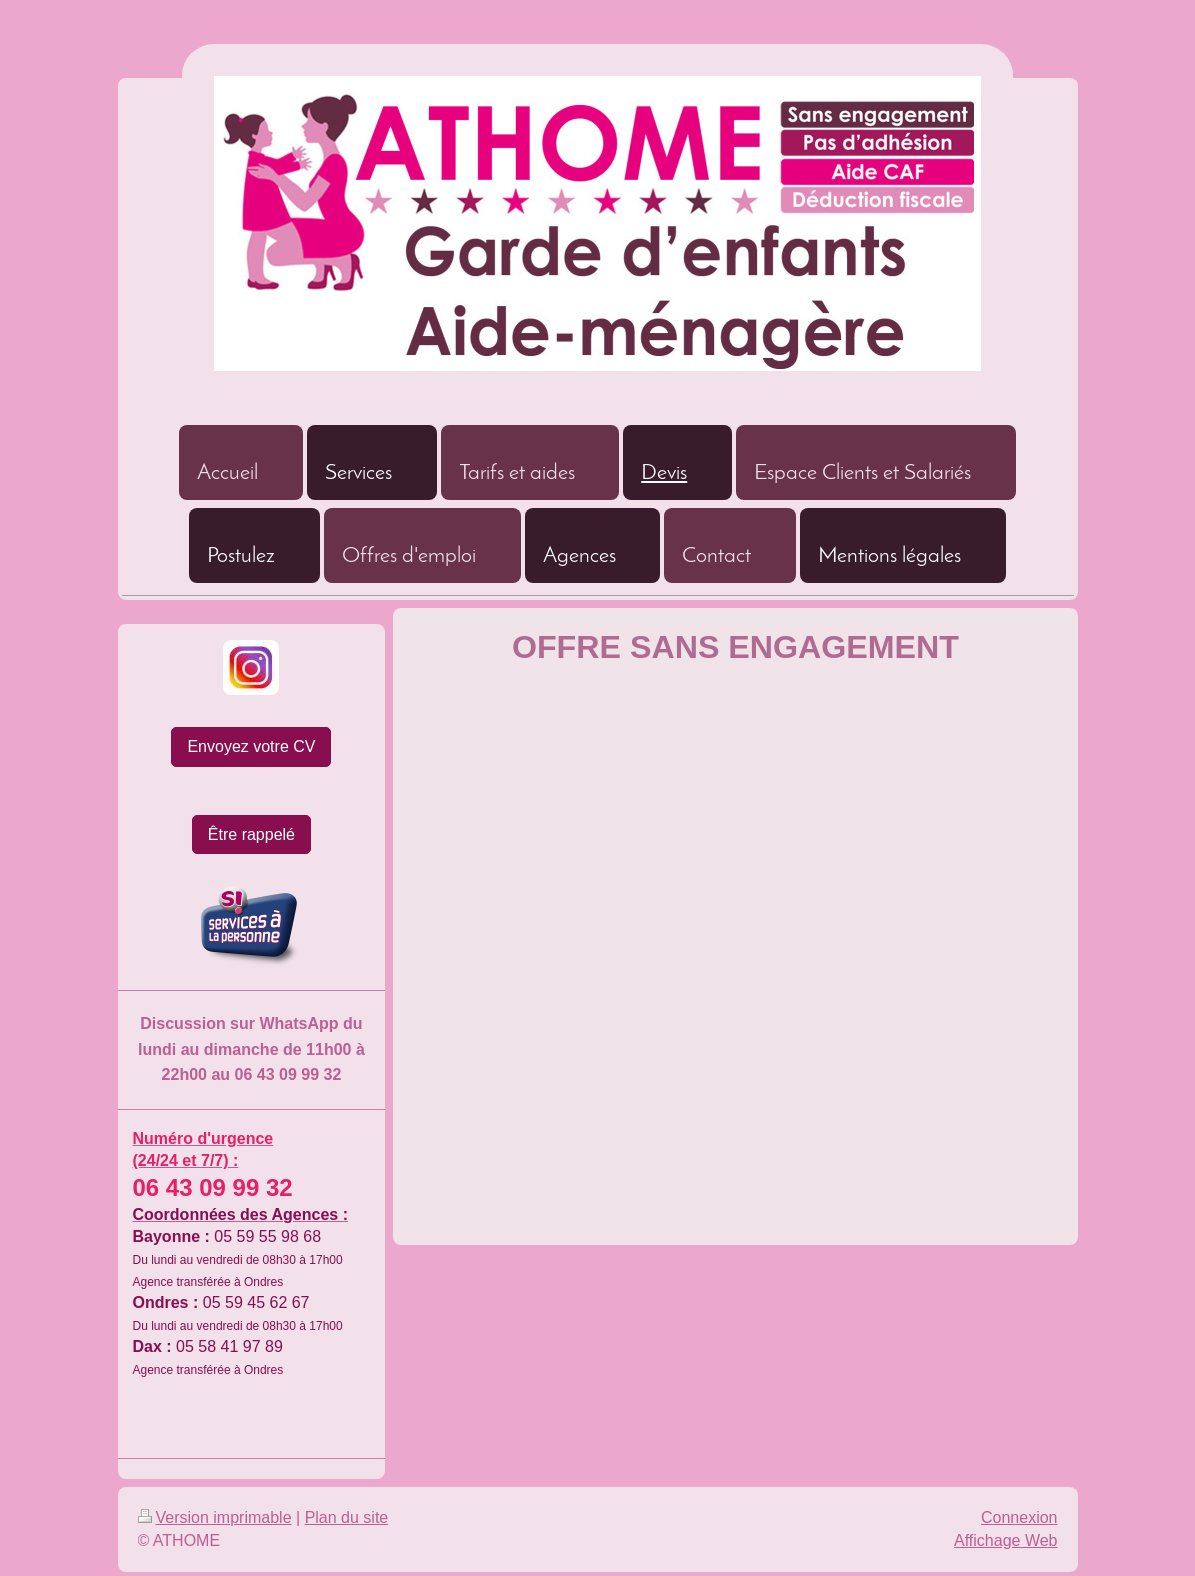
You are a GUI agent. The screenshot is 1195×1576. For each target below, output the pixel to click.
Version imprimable (215, 1517)
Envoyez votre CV (251, 746)
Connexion (1019, 1517)
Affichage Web (1005, 1540)
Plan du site (347, 1517)
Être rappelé (251, 834)
